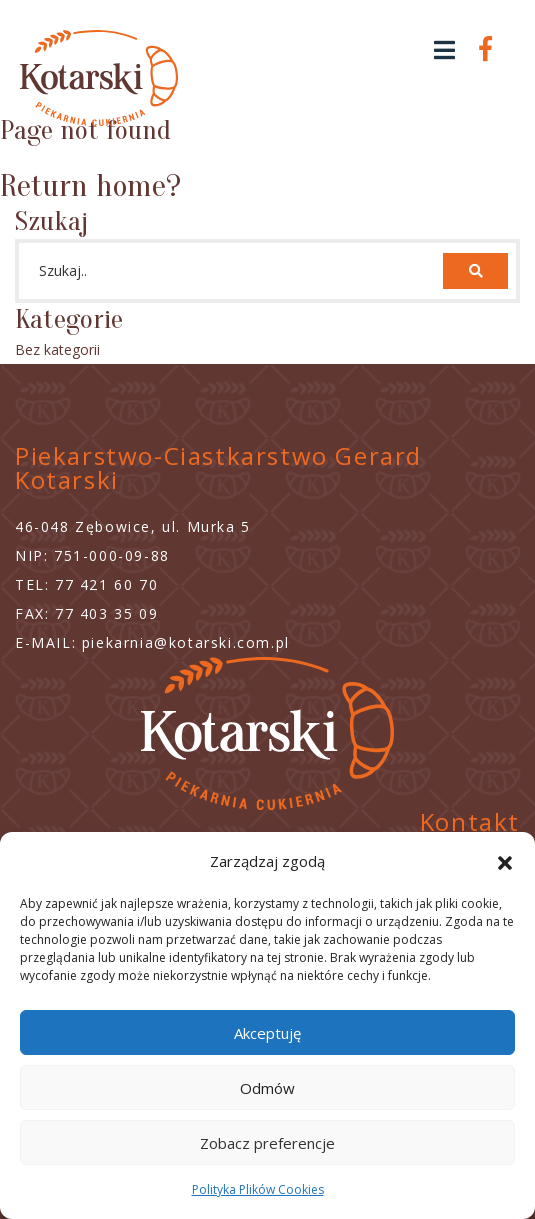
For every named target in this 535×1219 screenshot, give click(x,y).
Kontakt (470, 821)
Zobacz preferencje (267, 1143)
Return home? (90, 185)
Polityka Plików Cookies (258, 1189)
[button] (505, 861)
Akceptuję (267, 1033)
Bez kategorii (57, 349)
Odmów (267, 1088)
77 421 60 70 (106, 584)
